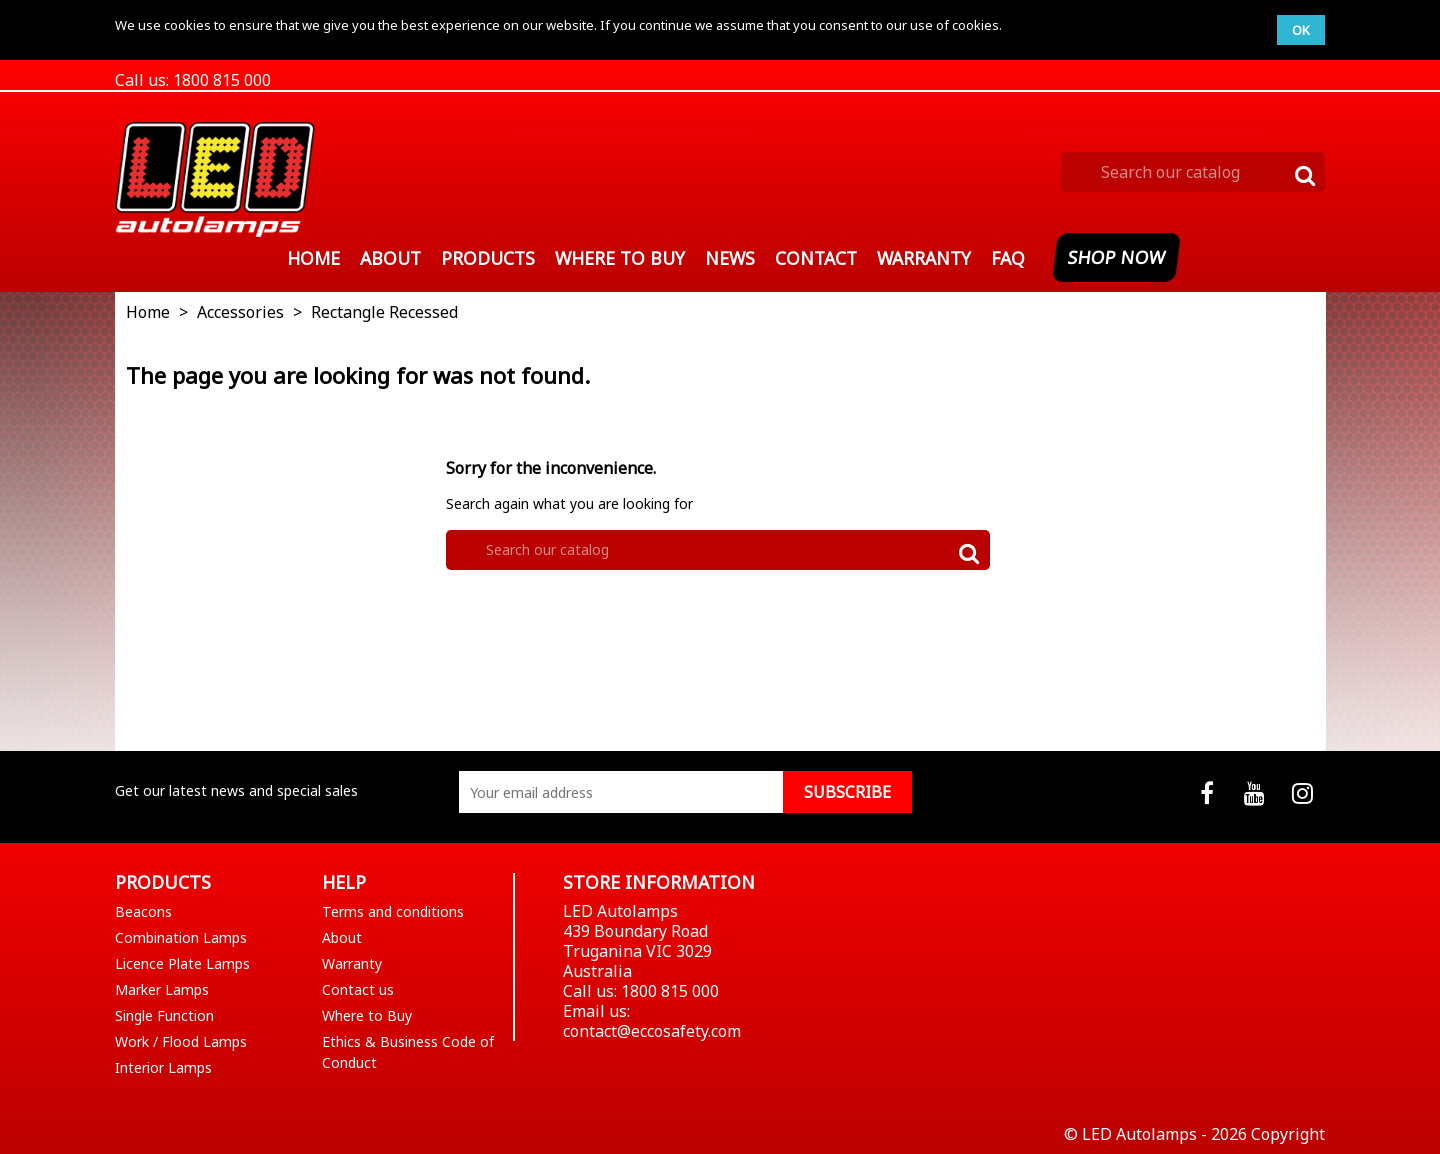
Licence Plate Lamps (182, 963)
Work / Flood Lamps (181, 1041)
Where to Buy (367, 1015)
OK (1301, 30)
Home (313, 258)
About (390, 258)
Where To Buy (620, 258)
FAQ (1008, 258)
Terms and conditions (393, 911)
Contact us (358, 989)
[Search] (1193, 172)
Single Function (164, 1015)
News (730, 258)
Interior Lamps (163, 1067)
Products (488, 258)
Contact (816, 258)
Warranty (924, 258)
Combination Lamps (181, 937)
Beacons (143, 911)
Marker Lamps (162, 989)
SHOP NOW (1117, 257)
